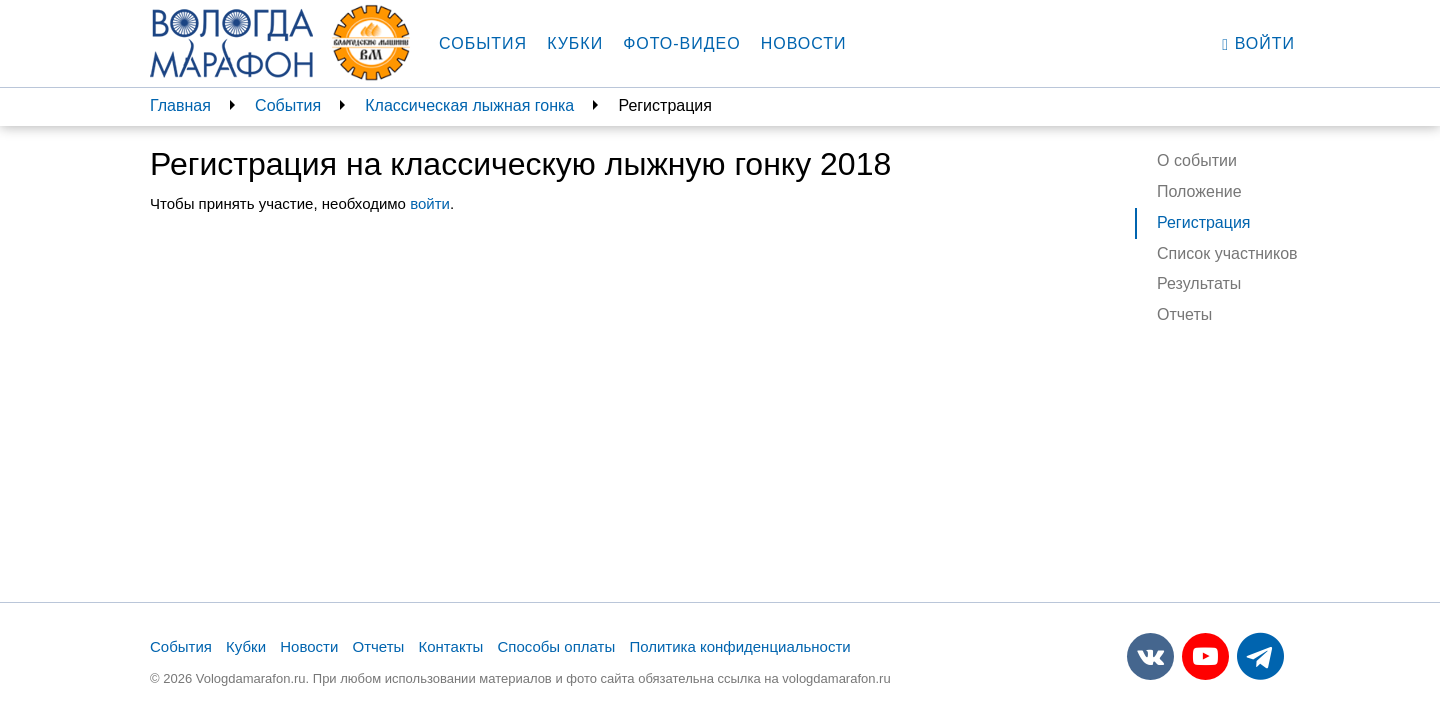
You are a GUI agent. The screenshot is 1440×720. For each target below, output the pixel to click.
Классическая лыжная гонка (469, 105)
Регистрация (1204, 222)
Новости (804, 43)
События (483, 43)
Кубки (575, 43)
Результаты (1199, 283)
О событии (1197, 160)
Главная (180, 105)
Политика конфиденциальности (739, 646)
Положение (1199, 191)
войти (430, 203)
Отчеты (1184, 314)
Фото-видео (682, 43)
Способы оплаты (556, 646)
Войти (1258, 44)
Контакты (451, 646)
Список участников (1227, 253)
